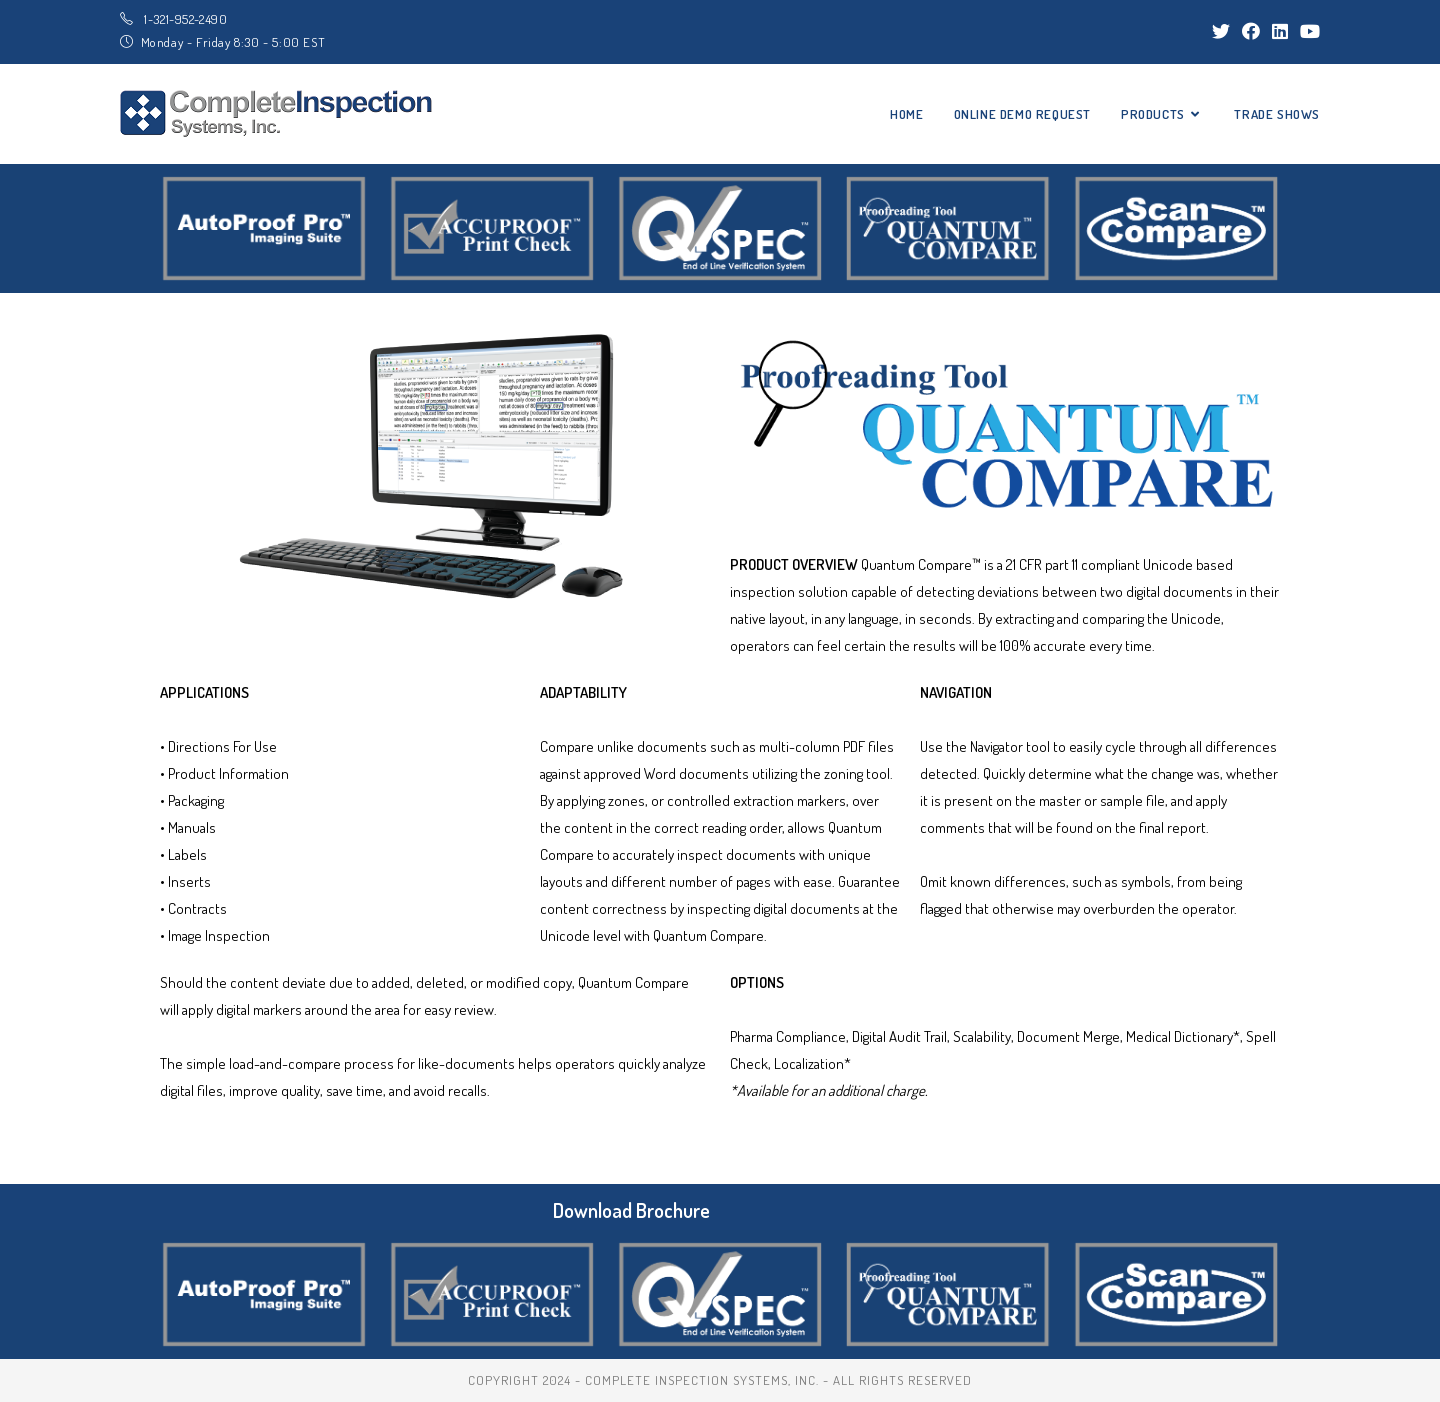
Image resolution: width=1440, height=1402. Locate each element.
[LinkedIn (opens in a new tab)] (1280, 31)
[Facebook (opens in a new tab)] (1251, 31)
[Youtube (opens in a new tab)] (1307, 31)
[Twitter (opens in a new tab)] (1221, 31)
